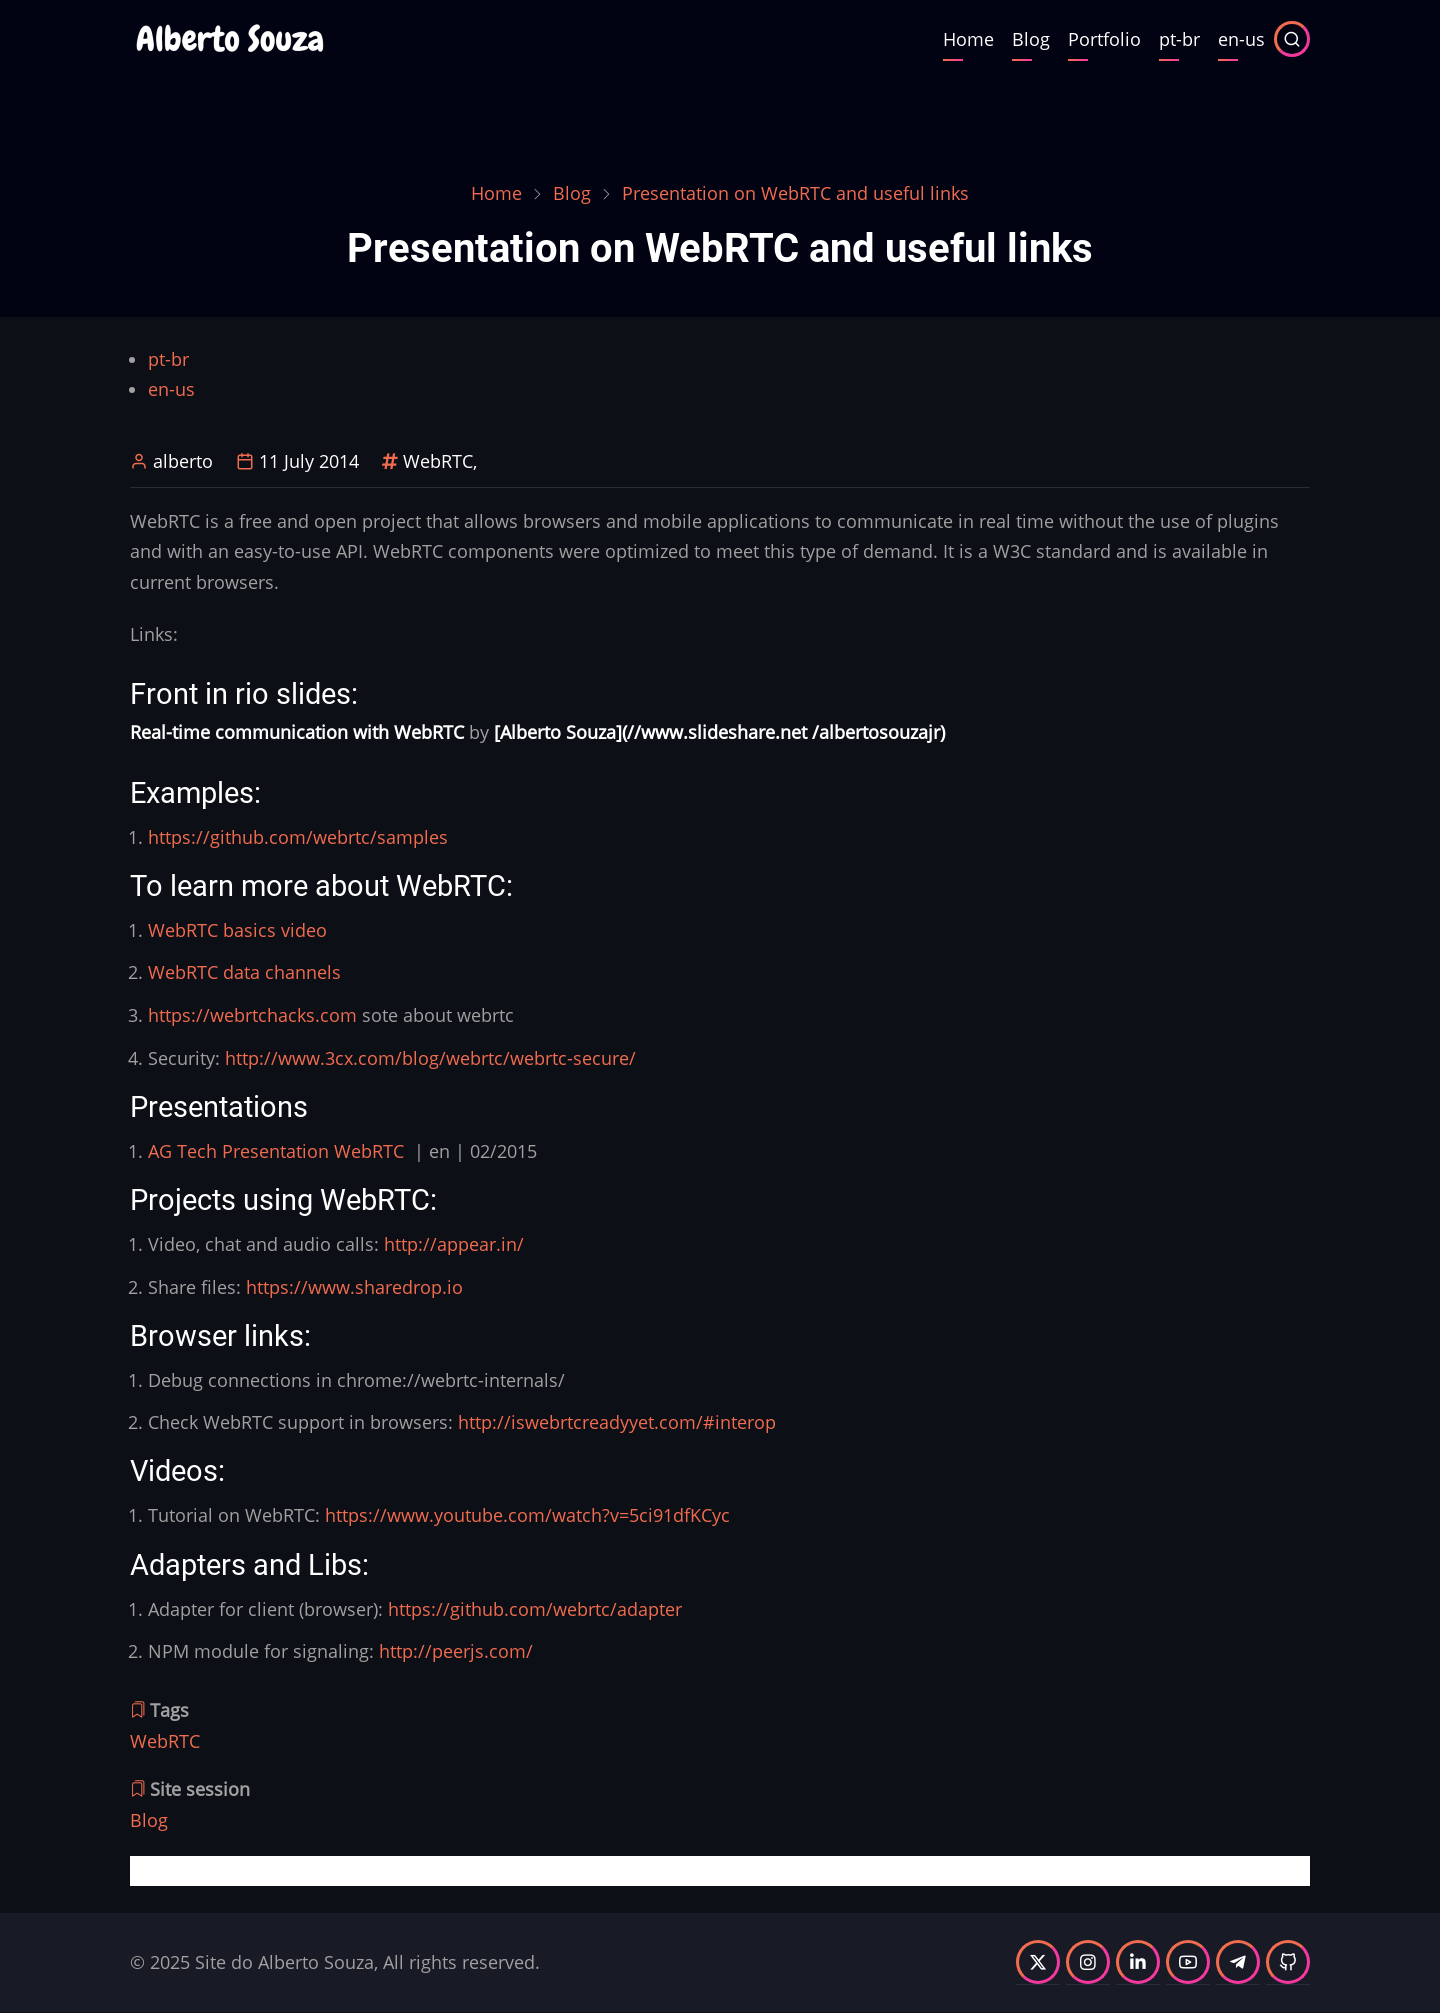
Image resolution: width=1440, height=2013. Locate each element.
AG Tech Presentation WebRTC (276, 1151)
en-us (1241, 39)
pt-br (1179, 39)
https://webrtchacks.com (252, 1015)
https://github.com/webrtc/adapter (535, 1609)
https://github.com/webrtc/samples (298, 837)
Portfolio (1104, 39)
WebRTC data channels (244, 972)
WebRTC (438, 461)
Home (968, 39)
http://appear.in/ (454, 1244)
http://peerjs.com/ (456, 1651)
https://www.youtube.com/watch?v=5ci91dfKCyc (527, 1515)
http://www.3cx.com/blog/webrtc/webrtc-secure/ (430, 1058)
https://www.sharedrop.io (354, 1287)
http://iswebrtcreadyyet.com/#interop (617, 1422)
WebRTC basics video (237, 930)
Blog (1031, 39)
